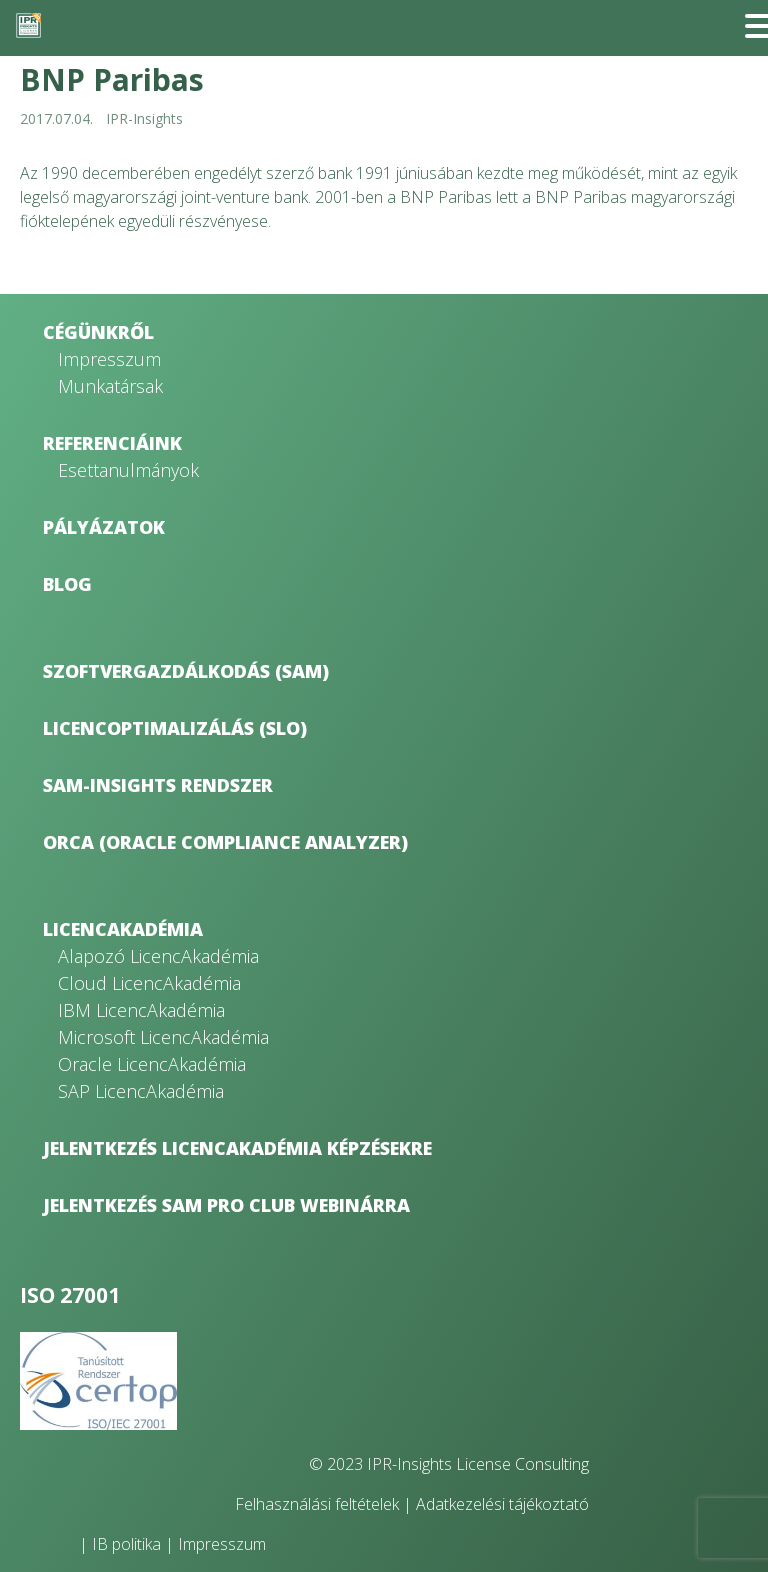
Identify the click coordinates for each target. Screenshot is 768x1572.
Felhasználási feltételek (317, 1504)
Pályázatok (104, 527)
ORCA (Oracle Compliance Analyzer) (225, 842)
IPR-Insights (144, 118)
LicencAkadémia (123, 929)
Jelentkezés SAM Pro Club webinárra (226, 1205)
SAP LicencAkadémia (141, 1091)
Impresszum (109, 359)
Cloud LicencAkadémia (149, 983)
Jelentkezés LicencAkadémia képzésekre (237, 1148)
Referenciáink (112, 443)
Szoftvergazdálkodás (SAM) (186, 671)
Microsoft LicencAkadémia (163, 1037)
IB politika (126, 1544)
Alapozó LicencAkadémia (158, 956)
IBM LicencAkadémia (141, 1010)
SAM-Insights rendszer (158, 785)
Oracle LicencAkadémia (152, 1064)
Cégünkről (98, 332)
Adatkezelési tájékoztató (502, 1504)
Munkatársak (110, 386)
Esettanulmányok (128, 470)
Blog (67, 584)
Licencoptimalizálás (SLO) (175, 728)
